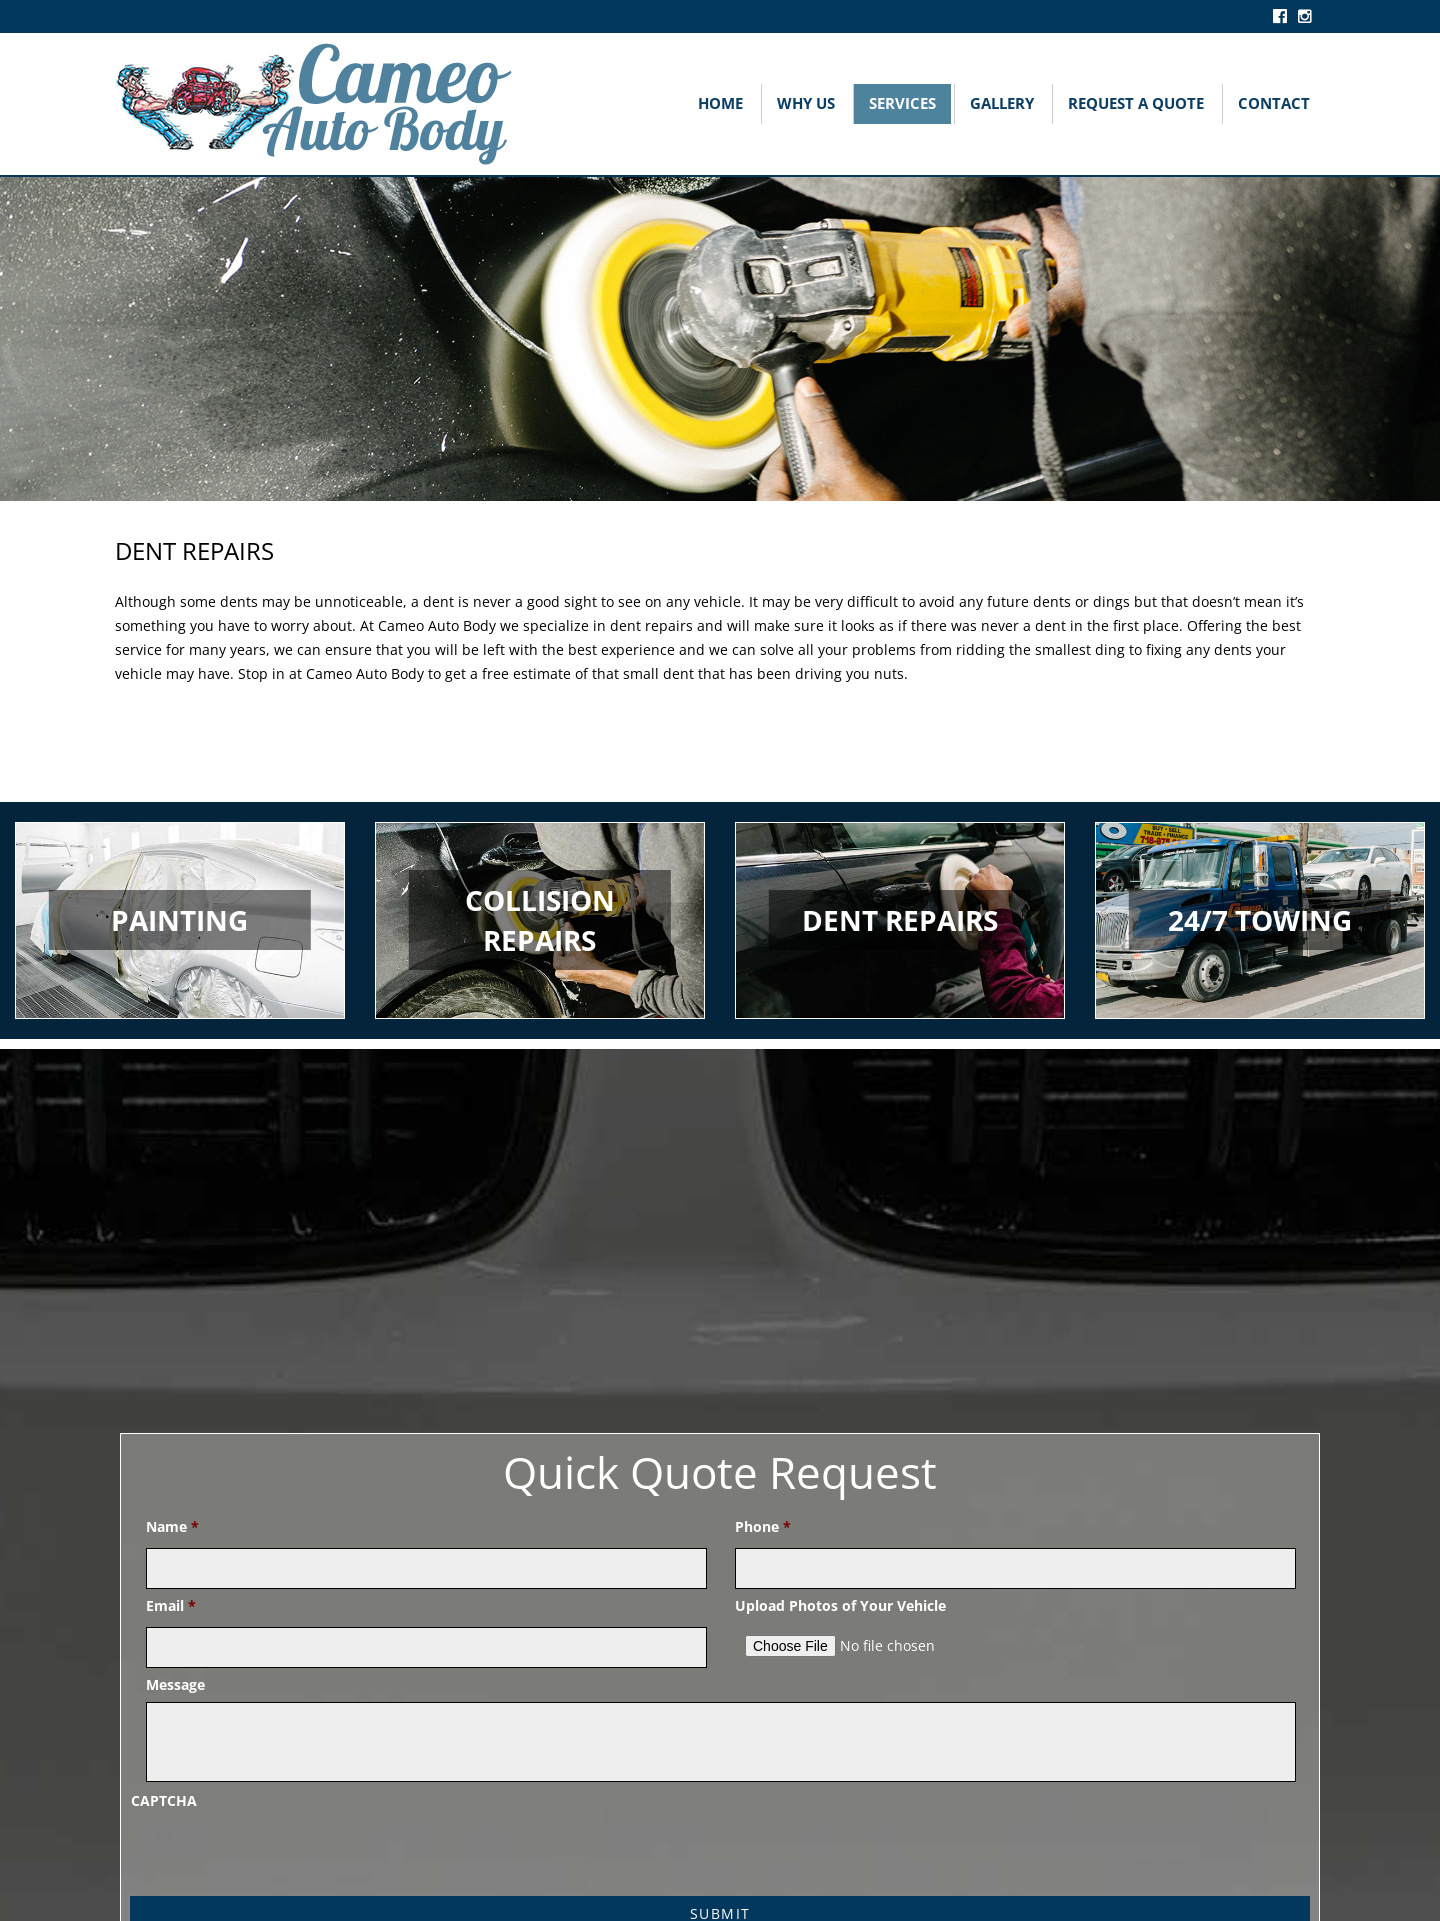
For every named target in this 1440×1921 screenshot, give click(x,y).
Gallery (1002, 103)
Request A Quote (1136, 103)
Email (171, 1606)
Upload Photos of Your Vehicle (840, 1606)
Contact (1274, 103)
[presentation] (283, 1856)
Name (172, 1527)
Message (175, 1685)
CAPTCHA (164, 1801)
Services (902, 103)
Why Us (806, 103)
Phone (763, 1527)
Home (720, 103)
